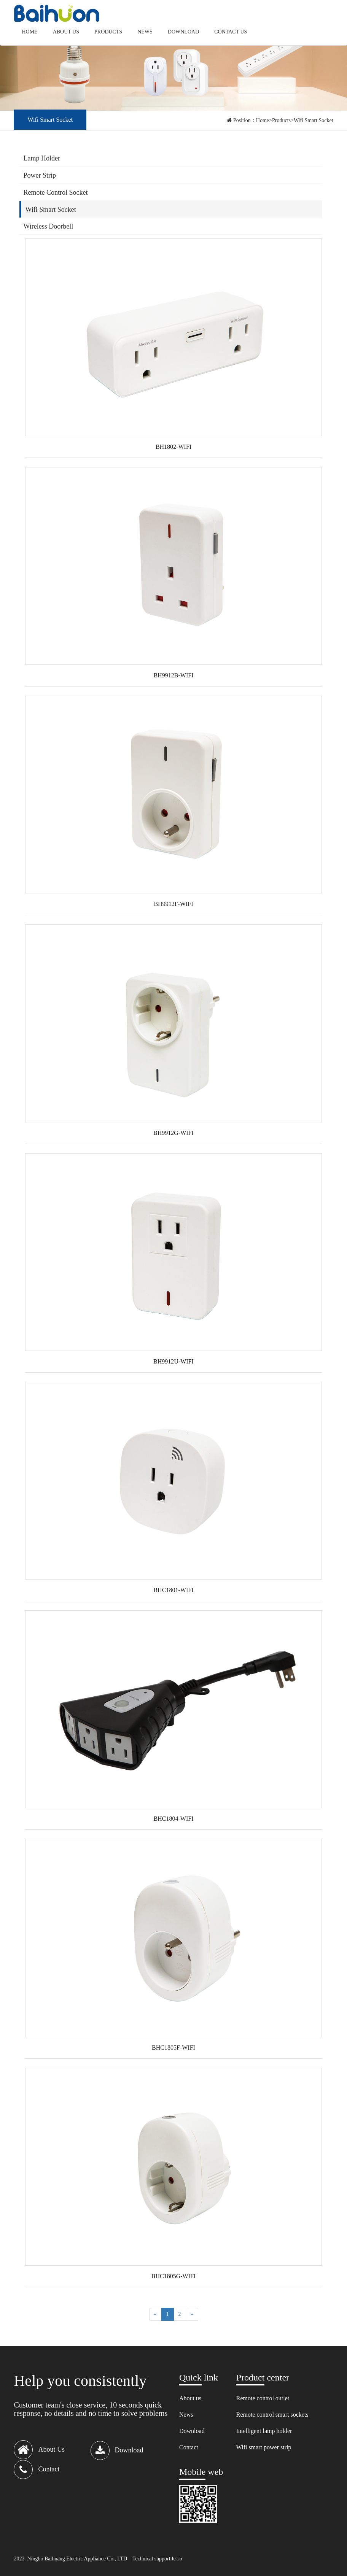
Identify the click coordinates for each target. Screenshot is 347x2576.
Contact (188, 2447)
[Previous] (155, 2314)
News (145, 32)
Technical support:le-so (157, 2559)
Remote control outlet (263, 2398)
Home (29, 32)
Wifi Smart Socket (313, 120)
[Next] (192, 2314)
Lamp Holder (41, 158)
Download (183, 32)
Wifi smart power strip (263, 2447)
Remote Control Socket (55, 192)
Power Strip (39, 175)
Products (108, 32)
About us (66, 32)
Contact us (230, 32)
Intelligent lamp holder (264, 2431)
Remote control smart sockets (272, 2414)
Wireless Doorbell (48, 226)
